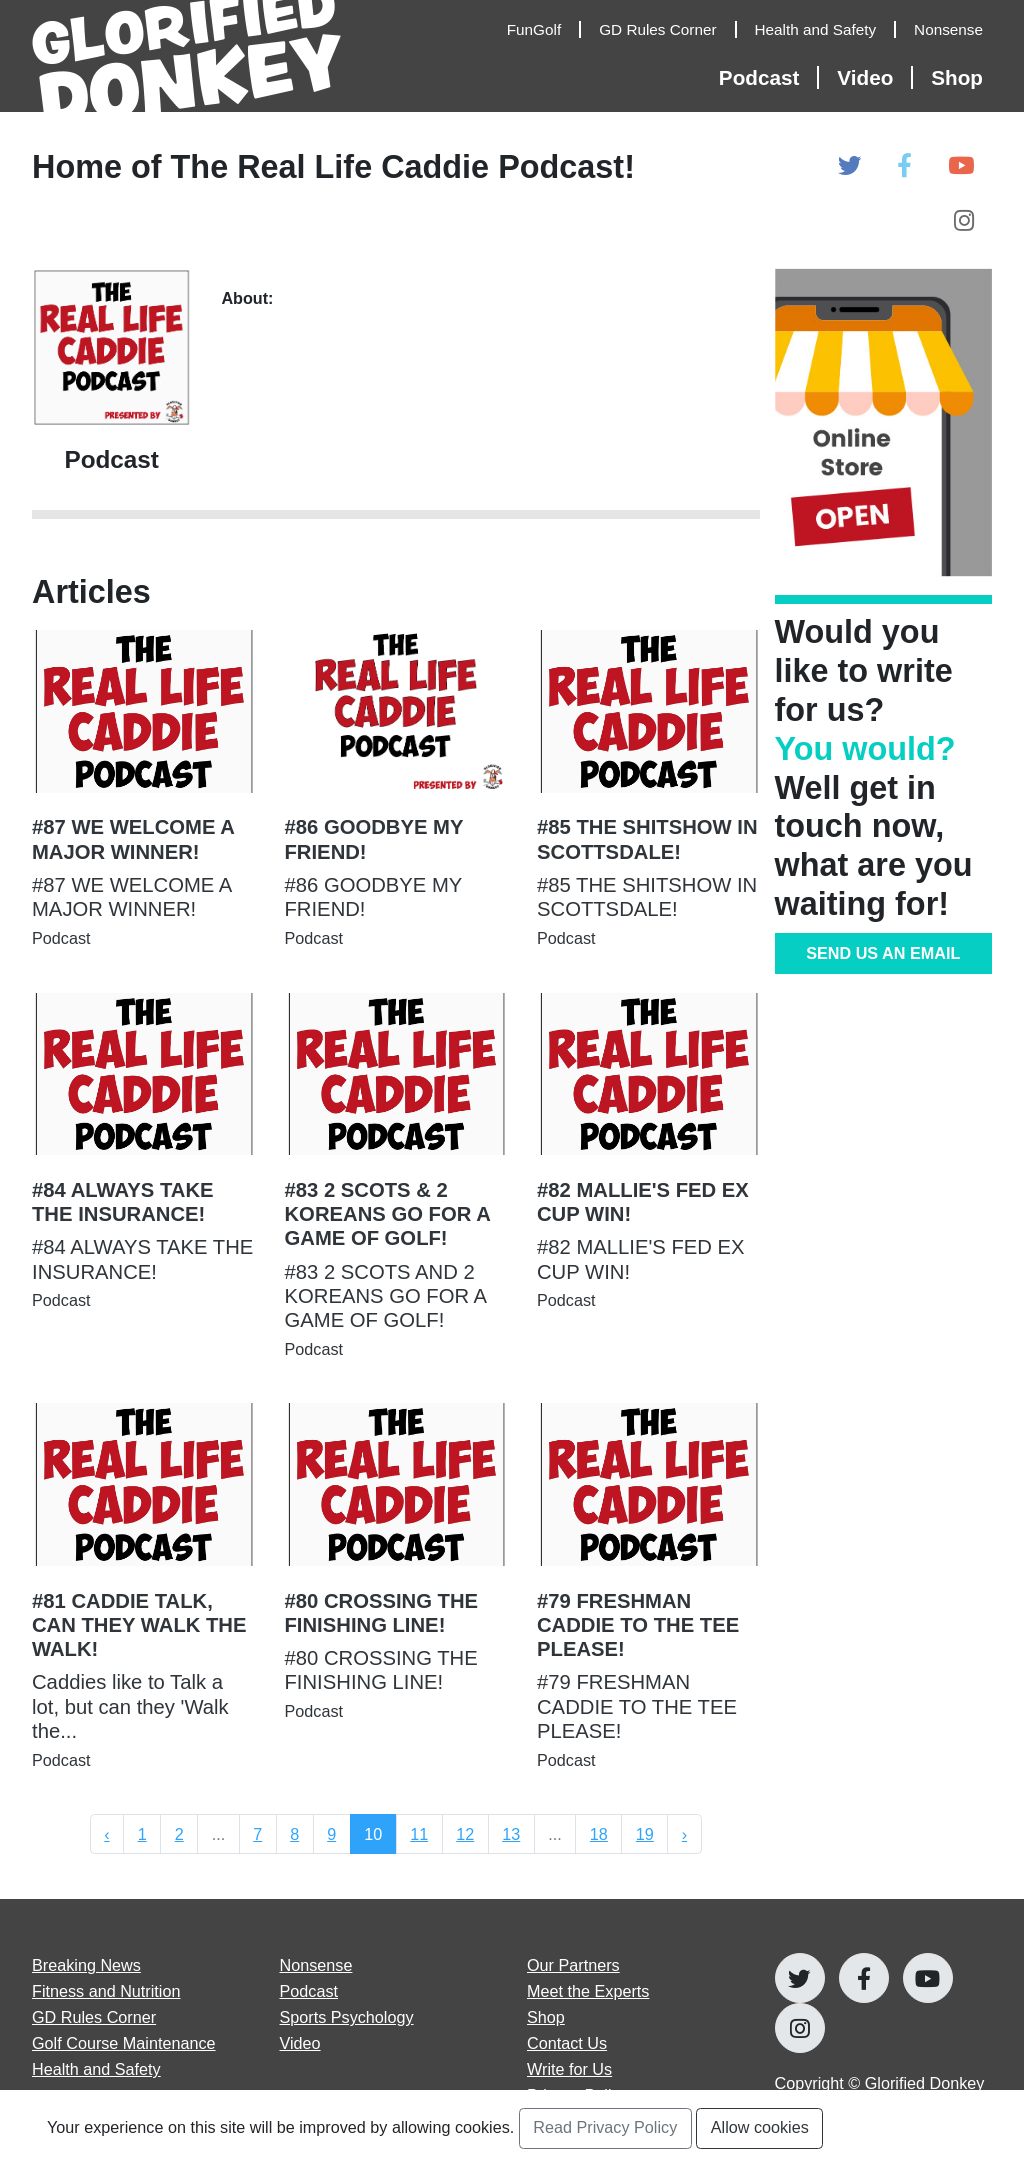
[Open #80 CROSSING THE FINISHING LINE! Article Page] (396, 1584)
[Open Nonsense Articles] (953, 30)
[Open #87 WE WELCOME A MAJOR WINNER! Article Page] (143, 811)
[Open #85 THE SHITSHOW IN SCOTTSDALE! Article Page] (648, 811)
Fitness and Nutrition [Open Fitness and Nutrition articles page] (106, 1991)
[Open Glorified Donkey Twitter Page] (849, 166)
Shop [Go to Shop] (546, 2017)
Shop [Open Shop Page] (957, 77)
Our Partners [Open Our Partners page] (573, 1965)
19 (645, 1834)
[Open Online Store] (884, 422)
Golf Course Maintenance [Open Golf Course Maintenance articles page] (124, 2043)
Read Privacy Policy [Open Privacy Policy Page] (605, 2127)
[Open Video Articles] (875, 77)
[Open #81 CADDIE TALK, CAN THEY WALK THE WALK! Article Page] (143, 1608)
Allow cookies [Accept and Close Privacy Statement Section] (760, 2127)
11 (419, 1834)
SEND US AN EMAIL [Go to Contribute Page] (883, 953)
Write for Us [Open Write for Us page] (569, 2069)
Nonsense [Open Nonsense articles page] (316, 1965)
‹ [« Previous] (106, 1834)
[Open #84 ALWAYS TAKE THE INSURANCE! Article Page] (143, 1174)
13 (511, 1834)
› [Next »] (684, 1834)
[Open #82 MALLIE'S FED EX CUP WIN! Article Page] (648, 1174)
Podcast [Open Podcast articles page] (309, 1991)
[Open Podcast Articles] (769, 77)
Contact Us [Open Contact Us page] (567, 2043)
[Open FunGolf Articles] (544, 30)
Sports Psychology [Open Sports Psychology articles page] (347, 2017)
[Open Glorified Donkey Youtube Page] (961, 166)
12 (465, 1834)
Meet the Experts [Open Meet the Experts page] (588, 1991)
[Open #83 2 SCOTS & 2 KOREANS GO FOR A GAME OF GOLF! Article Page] (396, 1198)
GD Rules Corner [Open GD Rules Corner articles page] (94, 2017)
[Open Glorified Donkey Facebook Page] (904, 166)
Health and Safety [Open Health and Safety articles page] (96, 2069)
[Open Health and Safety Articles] (826, 30)
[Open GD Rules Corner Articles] (667, 30)
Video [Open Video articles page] (300, 2043)
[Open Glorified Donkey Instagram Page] (964, 221)
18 (599, 1834)
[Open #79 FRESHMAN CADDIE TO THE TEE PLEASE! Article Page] (648, 1608)
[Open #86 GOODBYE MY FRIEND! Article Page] (396, 811)
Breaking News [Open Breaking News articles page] (86, 1965)
